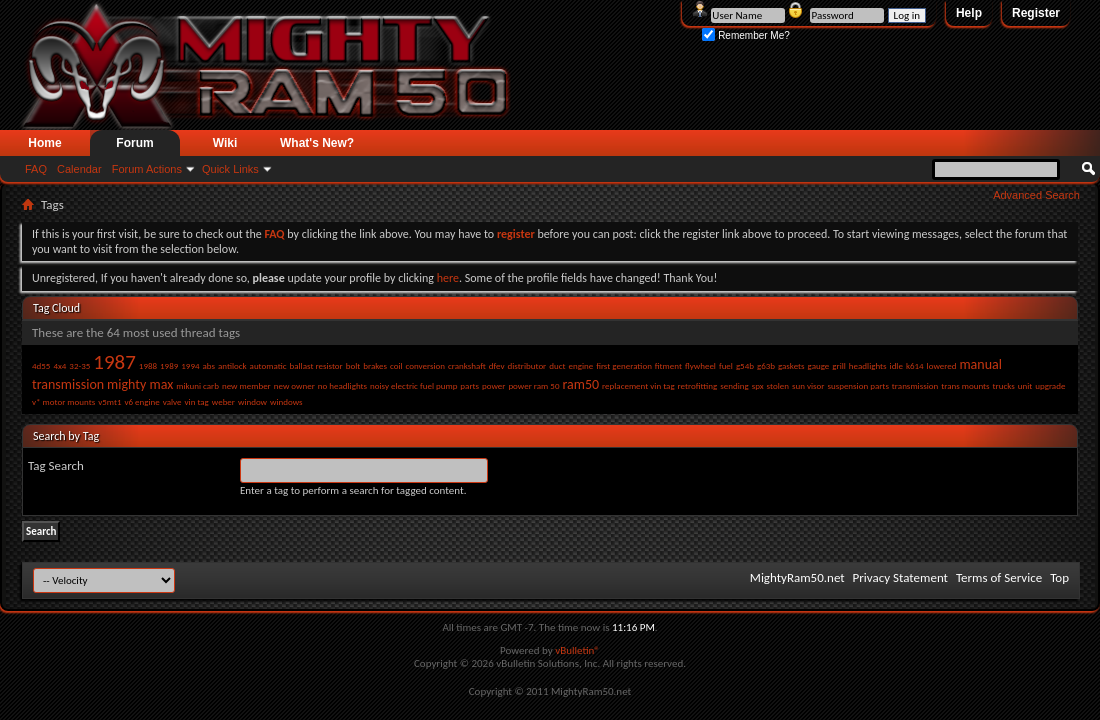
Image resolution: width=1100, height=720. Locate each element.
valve (172, 401)
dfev (497, 365)
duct (557, 365)
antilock (232, 365)
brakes (375, 365)
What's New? (317, 143)
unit (1025, 385)
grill (839, 365)
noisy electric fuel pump (413, 385)
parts (469, 385)
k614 (915, 365)
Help (969, 13)
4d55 (41, 365)
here (448, 278)
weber (223, 401)
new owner (294, 385)
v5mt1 (109, 401)
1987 (114, 362)
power (493, 385)
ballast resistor (315, 365)
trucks (1004, 385)
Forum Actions (147, 169)
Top (1059, 577)
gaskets (791, 365)
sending (734, 385)
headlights (868, 365)
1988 (148, 365)
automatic (268, 365)
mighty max (140, 384)
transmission (915, 385)
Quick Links (230, 169)
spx (758, 385)
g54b (745, 365)
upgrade (1050, 385)
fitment (668, 365)
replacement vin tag (638, 385)
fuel (726, 365)
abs (208, 365)
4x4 (59, 365)
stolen (778, 385)
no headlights (342, 385)
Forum (134, 143)
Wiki (225, 143)
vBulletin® (577, 650)
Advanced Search (1036, 195)
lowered (942, 365)
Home (44, 143)
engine (580, 365)
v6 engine (141, 401)
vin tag (197, 401)
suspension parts (858, 385)
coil (396, 365)
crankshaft (467, 365)
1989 (169, 365)
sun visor (808, 385)
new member (246, 385)
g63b (766, 365)
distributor (527, 365)
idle (896, 365)
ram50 (580, 384)
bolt (353, 365)
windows (286, 401)
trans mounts (965, 385)
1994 (190, 365)
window (252, 401)
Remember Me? (745, 35)
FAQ (36, 169)
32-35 (79, 365)
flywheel (700, 365)
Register (1036, 13)
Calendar (79, 169)
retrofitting (698, 385)
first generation (624, 365)
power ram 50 (533, 385)
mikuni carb (197, 385)
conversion (426, 365)
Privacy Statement (900, 577)
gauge (819, 365)
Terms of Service (999, 577)
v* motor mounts (63, 401)
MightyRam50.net (797, 577)
